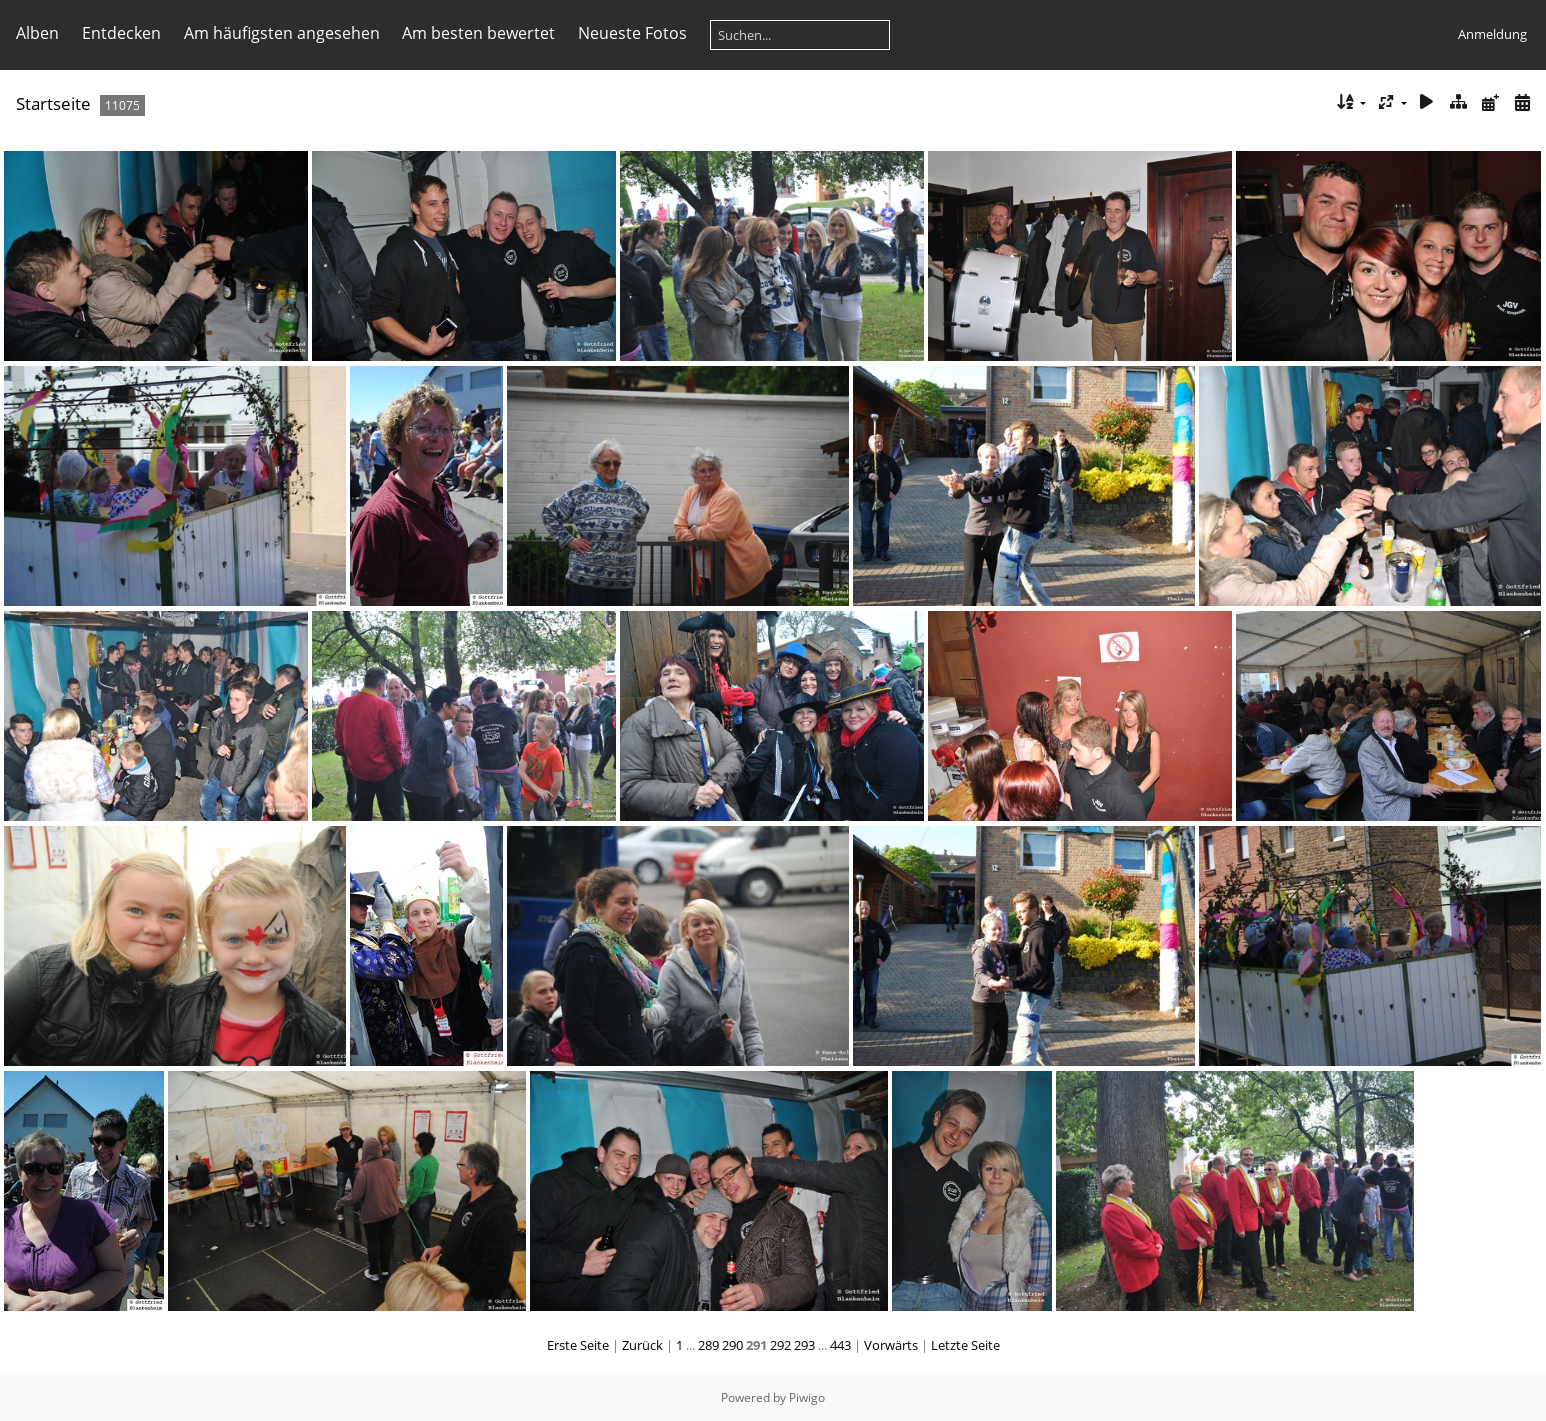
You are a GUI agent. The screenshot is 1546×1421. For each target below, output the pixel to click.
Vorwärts (891, 1345)
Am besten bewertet (478, 33)
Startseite (53, 103)
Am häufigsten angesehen (282, 33)
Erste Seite (578, 1345)
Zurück (642, 1345)
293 (804, 1345)
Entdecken (121, 33)
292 (780, 1345)
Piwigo (807, 1397)
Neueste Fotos (632, 33)
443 (840, 1345)
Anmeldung (1492, 34)
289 (708, 1345)
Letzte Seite (965, 1345)
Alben (37, 33)
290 (732, 1345)
